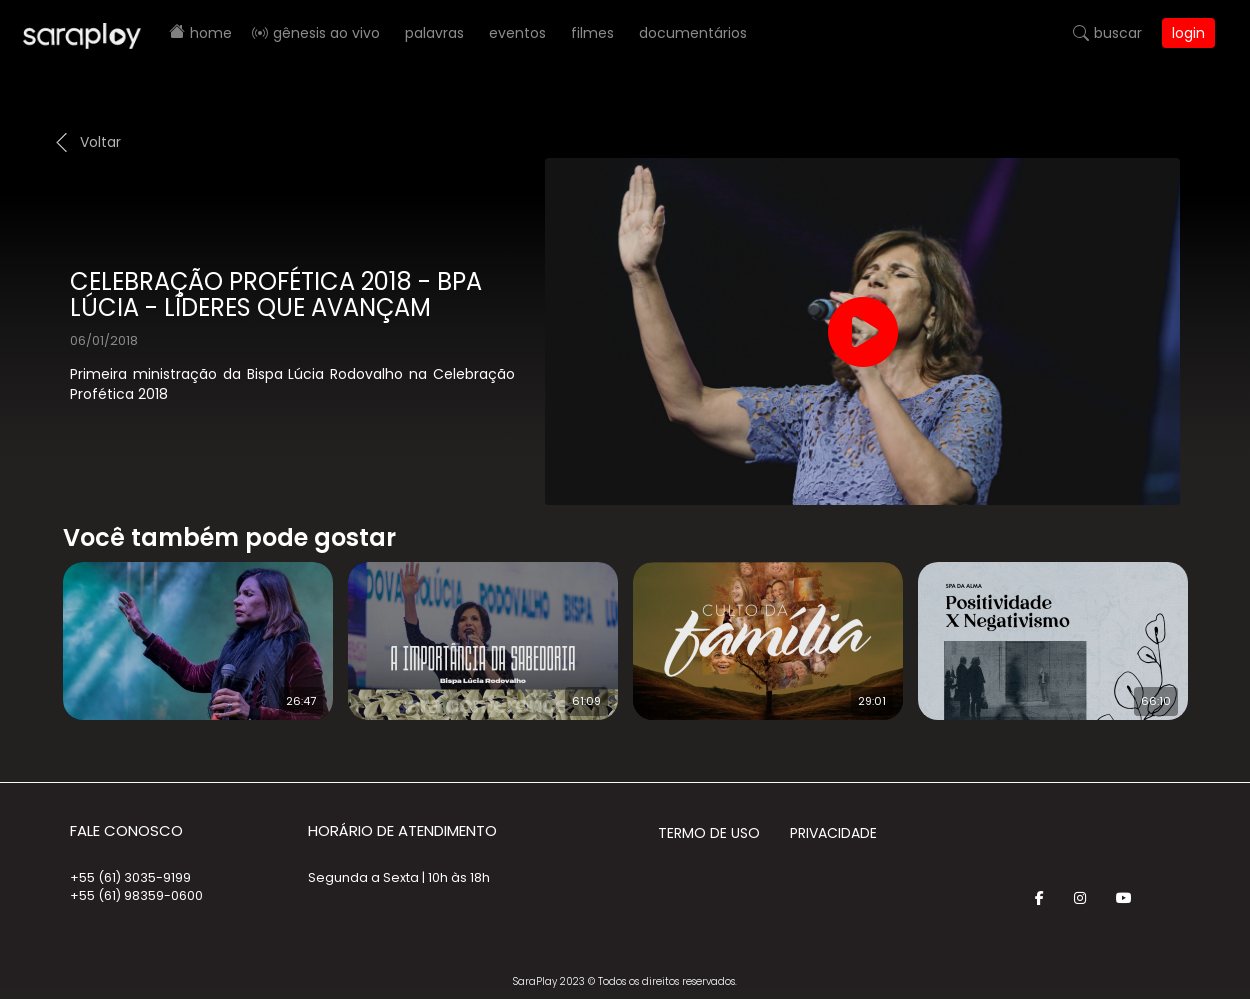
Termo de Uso (709, 833)
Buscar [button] (1118, 33)
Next (1220, 628)
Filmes (592, 33)
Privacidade (833, 833)
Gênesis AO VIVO (326, 33)
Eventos (517, 33)
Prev (33, 628)
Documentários (693, 33)
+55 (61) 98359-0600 (136, 895)
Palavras (434, 33)
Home (211, 33)
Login (1188, 33)
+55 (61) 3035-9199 (130, 877)
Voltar (100, 142)
